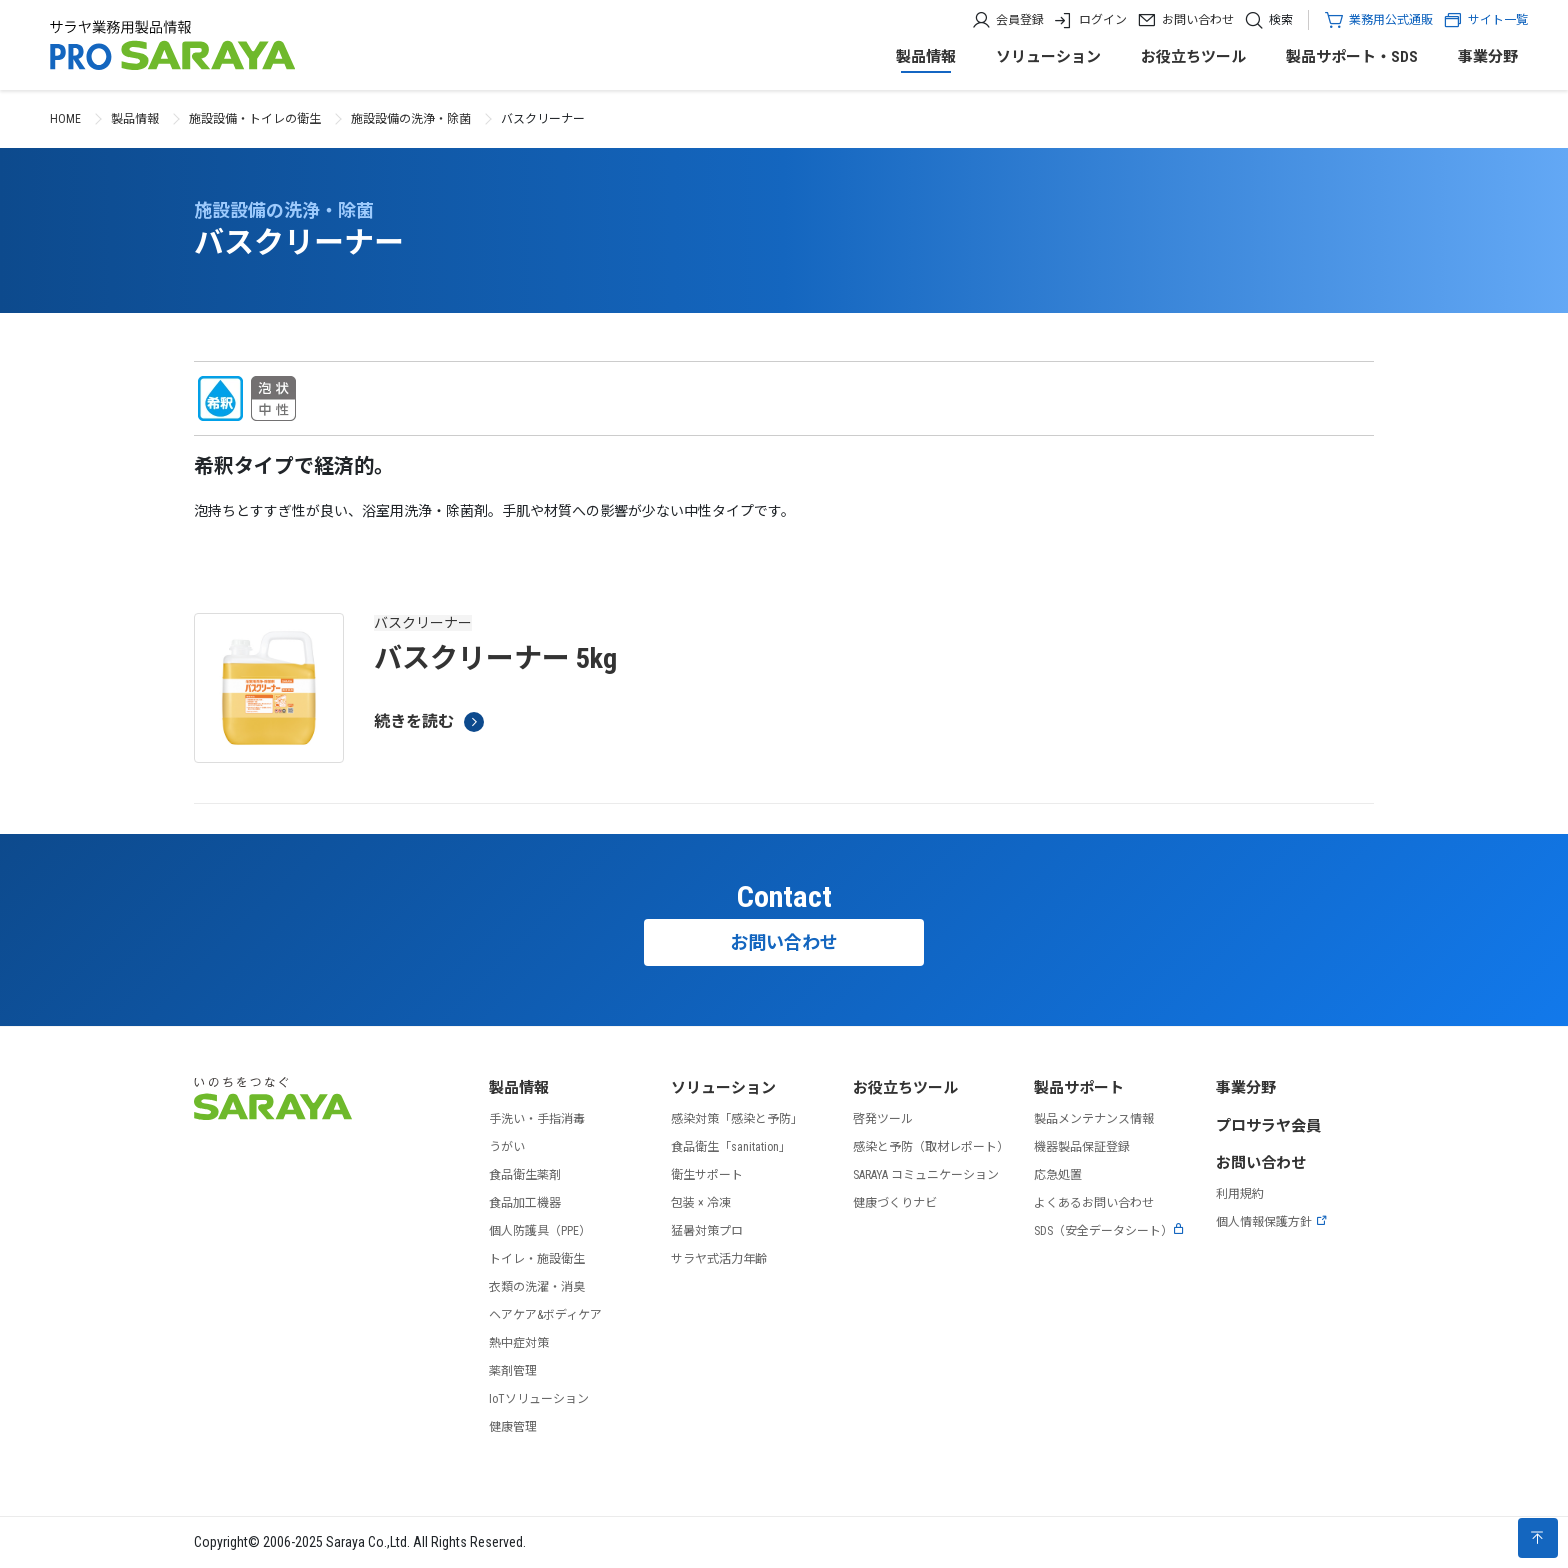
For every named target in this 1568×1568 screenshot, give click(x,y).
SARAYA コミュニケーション (926, 1175)
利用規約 (1240, 1194)
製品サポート (1079, 1088)
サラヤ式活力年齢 (719, 1259)
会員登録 (1020, 20)
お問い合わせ (1198, 20)
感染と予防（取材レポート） (931, 1147)
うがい (507, 1147)
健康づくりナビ (895, 1203)
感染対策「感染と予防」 (737, 1119)
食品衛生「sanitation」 (731, 1147)
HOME (65, 119)
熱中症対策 (519, 1343)
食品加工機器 (525, 1203)
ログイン (1103, 20)
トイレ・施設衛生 (537, 1259)
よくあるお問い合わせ (1094, 1203)
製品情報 (926, 57)
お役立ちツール (1193, 57)
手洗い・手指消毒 (537, 1119)
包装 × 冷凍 (701, 1203)
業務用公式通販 (1391, 20)
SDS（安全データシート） (1109, 1231)
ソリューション (1048, 57)
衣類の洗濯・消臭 (537, 1287)
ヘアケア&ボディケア (545, 1315)
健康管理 (513, 1427)
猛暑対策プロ (707, 1231)
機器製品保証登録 (1082, 1147)
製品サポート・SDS (1352, 57)
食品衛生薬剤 (525, 1175)
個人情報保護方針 (1272, 1222)
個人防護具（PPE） (540, 1231)
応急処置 (1058, 1175)
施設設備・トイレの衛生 (255, 119)
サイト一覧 (1485, 20)
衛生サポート (707, 1175)
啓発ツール (883, 1119)
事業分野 (1488, 57)
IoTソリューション (539, 1399)
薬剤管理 (513, 1371)
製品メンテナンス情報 (1094, 1119)
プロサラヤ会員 (1268, 1126)
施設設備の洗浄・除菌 (411, 119)
